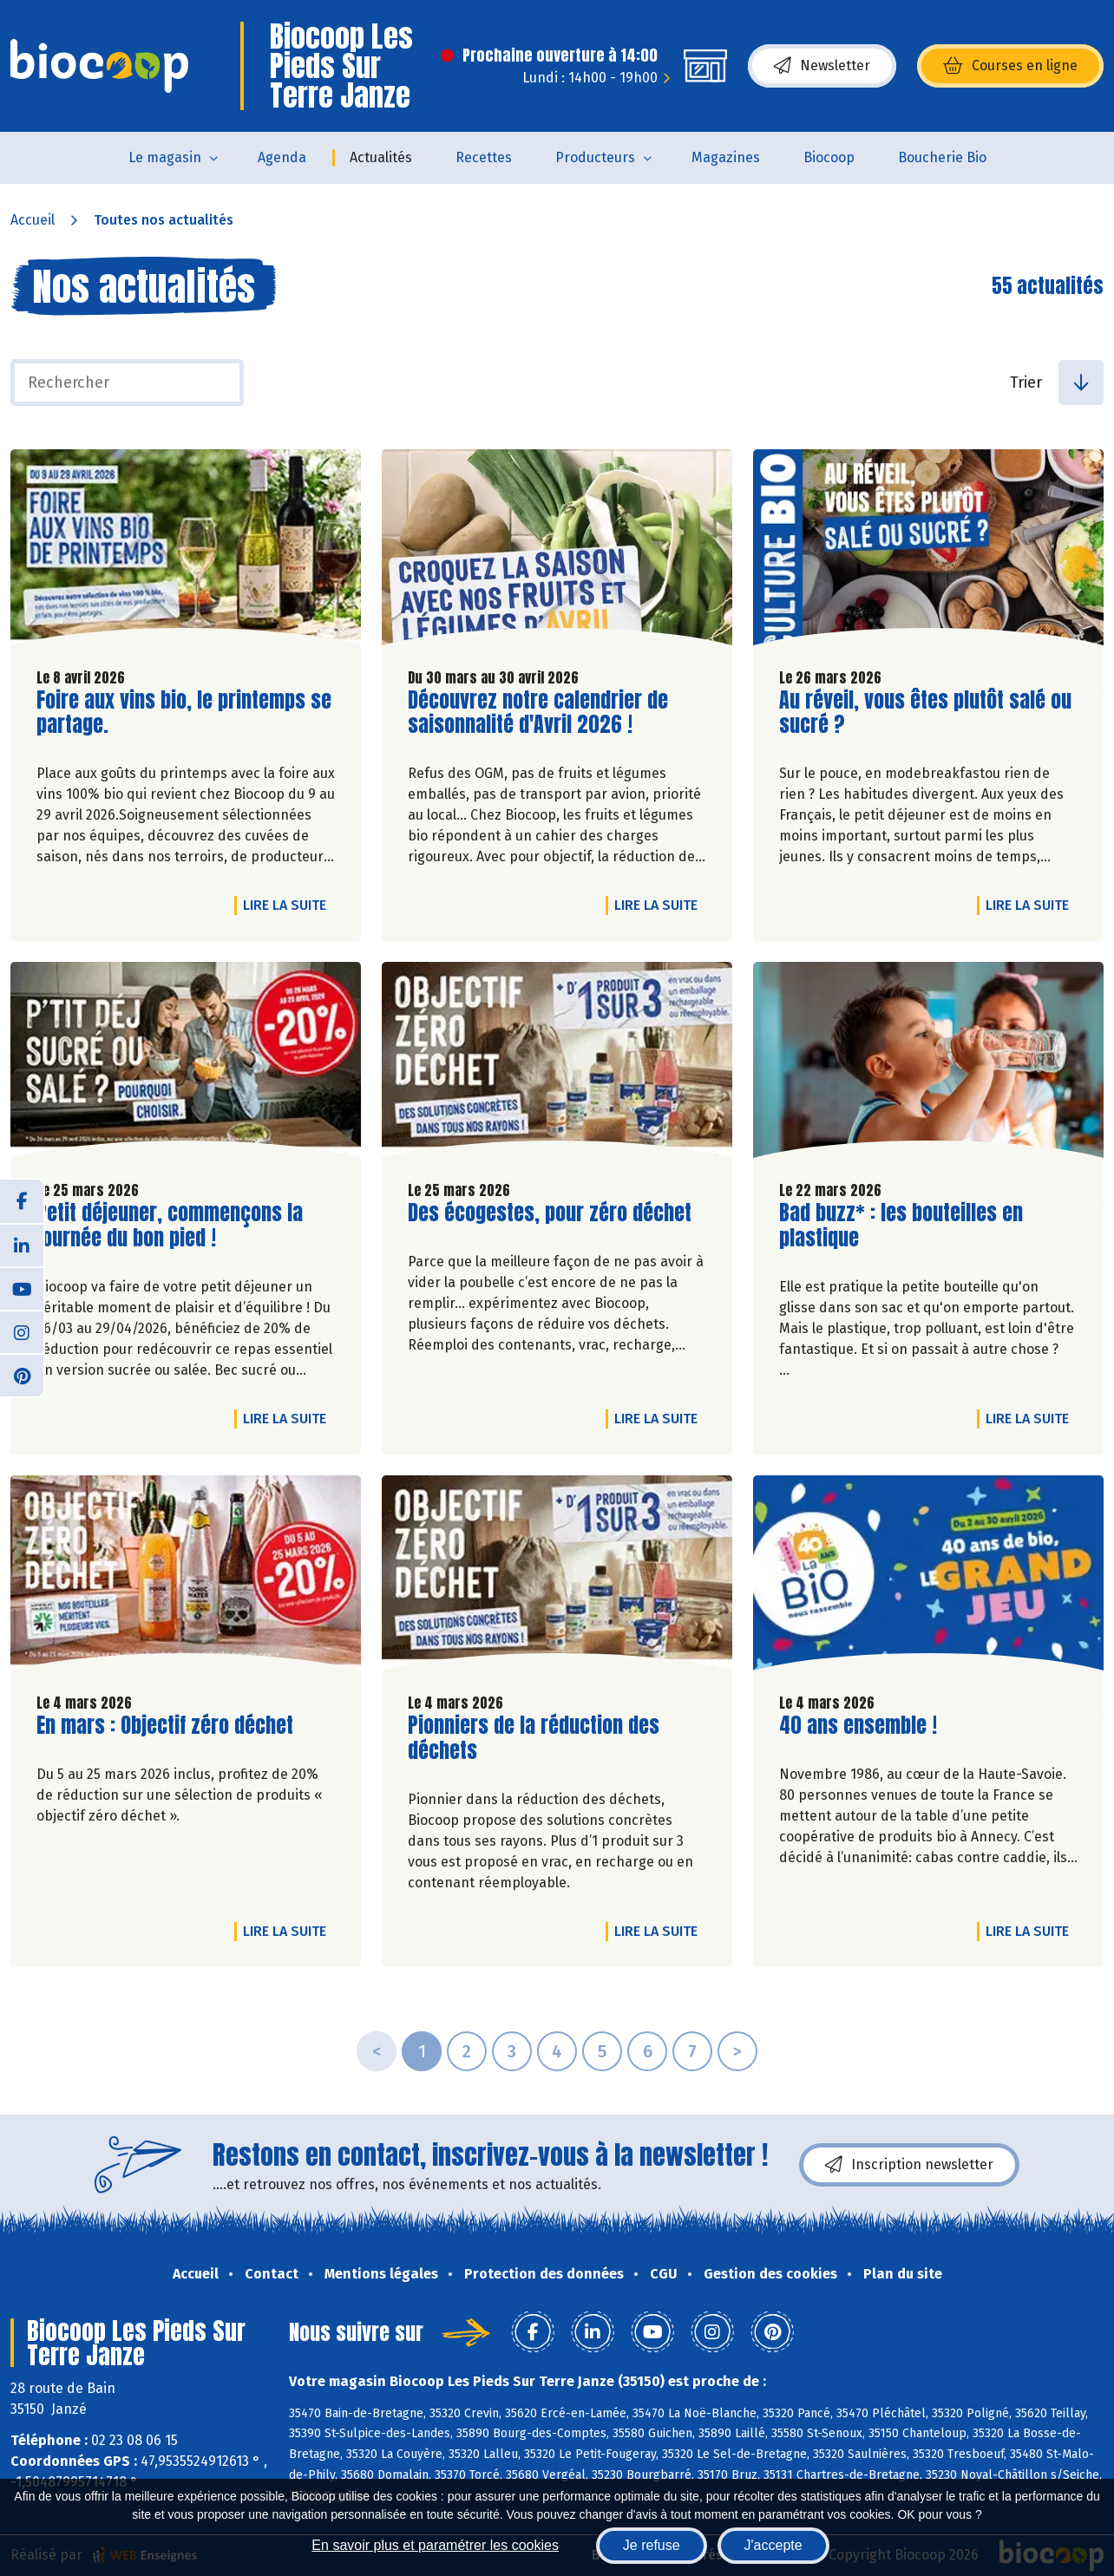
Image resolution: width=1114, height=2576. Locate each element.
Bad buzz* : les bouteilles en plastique (901, 1225)
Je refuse (651, 2545)
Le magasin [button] (164, 157)
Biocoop (829, 157)
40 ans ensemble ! (858, 1725)
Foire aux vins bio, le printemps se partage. (183, 713)
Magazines (725, 157)
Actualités (381, 157)
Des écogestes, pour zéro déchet (549, 1213)
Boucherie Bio (942, 157)
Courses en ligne (1010, 66)
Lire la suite (289, 904)
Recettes (483, 157)
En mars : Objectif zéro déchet (164, 1725)
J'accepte (773, 2545)
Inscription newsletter (909, 2165)
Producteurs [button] (595, 157)
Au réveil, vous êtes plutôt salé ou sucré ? (925, 713)
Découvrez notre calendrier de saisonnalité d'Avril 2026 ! (538, 713)
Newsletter (822, 66)
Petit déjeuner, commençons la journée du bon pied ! (169, 1225)
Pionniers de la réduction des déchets (533, 1738)
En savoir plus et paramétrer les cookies (435, 2545)
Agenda (282, 157)
